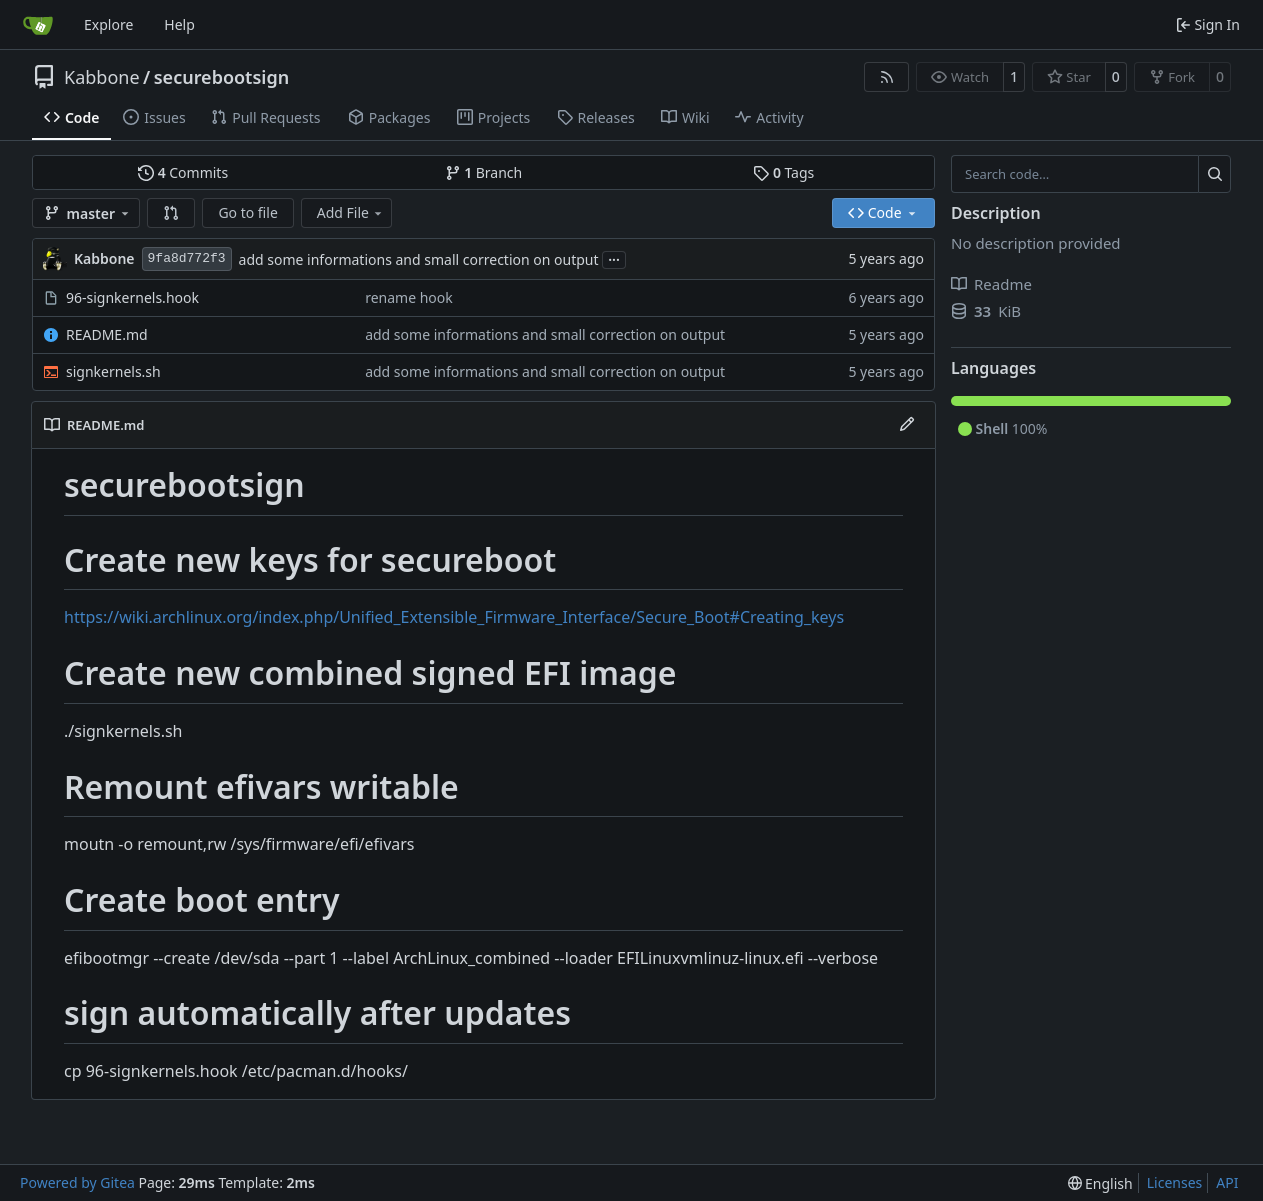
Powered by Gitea (77, 1182)
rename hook (409, 297)
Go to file (247, 212)
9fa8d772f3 (187, 258)
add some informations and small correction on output (419, 259)
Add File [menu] (351, 212)
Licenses (1175, 1182)
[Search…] (1214, 174)
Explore (108, 24)
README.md (107, 334)
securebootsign (221, 77)
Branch (484, 172)
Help (179, 24)
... (614, 258)
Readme (991, 284)
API (1227, 1182)
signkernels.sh (113, 371)
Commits (183, 172)
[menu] (1100, 1183)
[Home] (38, 25)
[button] (171, 213)
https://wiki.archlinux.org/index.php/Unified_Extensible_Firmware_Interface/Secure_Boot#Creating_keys (454, 617)
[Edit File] (907, 425)
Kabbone (102, 77)
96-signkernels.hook (132, 297)
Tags (783, 172)
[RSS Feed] (887, 77)
